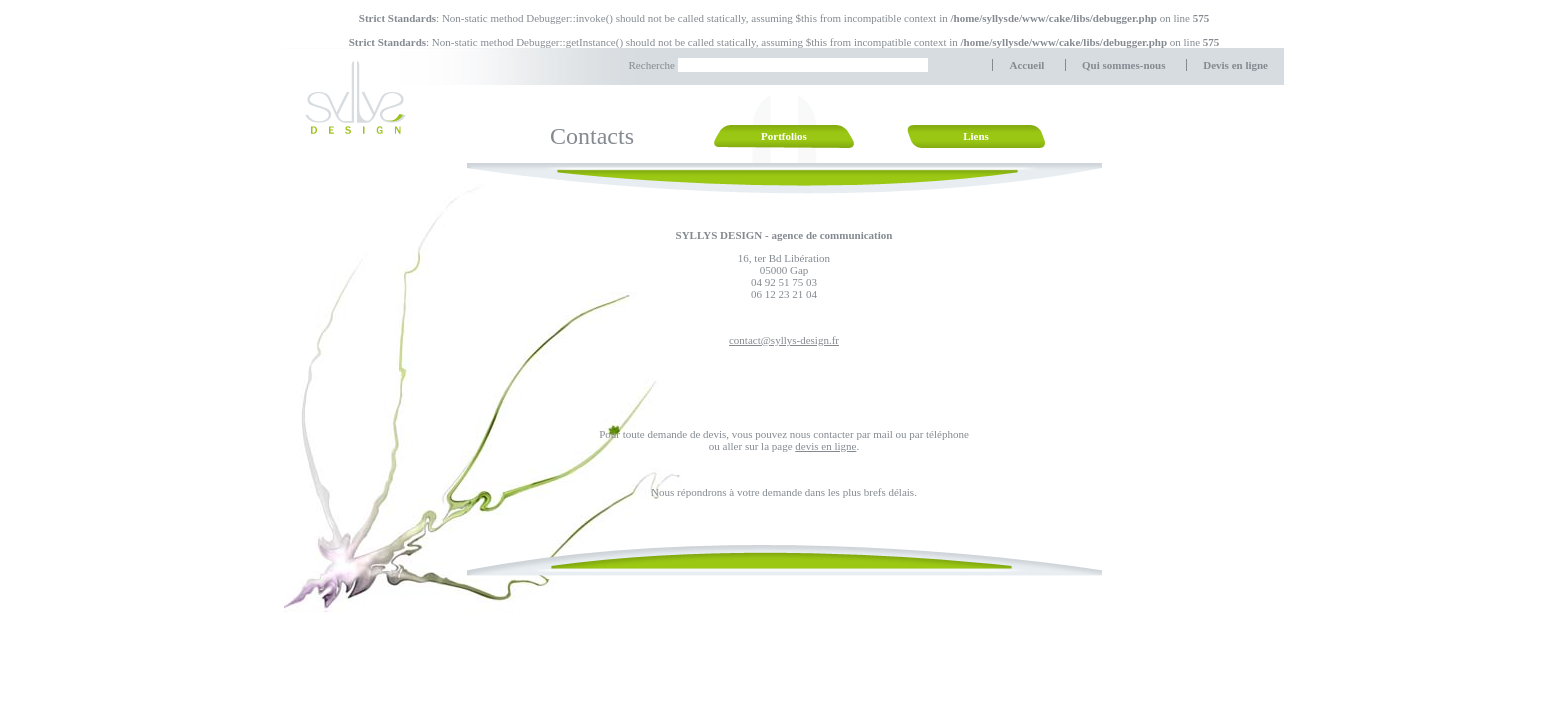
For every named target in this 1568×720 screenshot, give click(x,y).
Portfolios (784, 136)
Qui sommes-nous (1123, 65)
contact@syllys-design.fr (784, 340)
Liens (976, 136)
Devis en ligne (1235, 65)
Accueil (1026, 65)
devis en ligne (825, 446)
